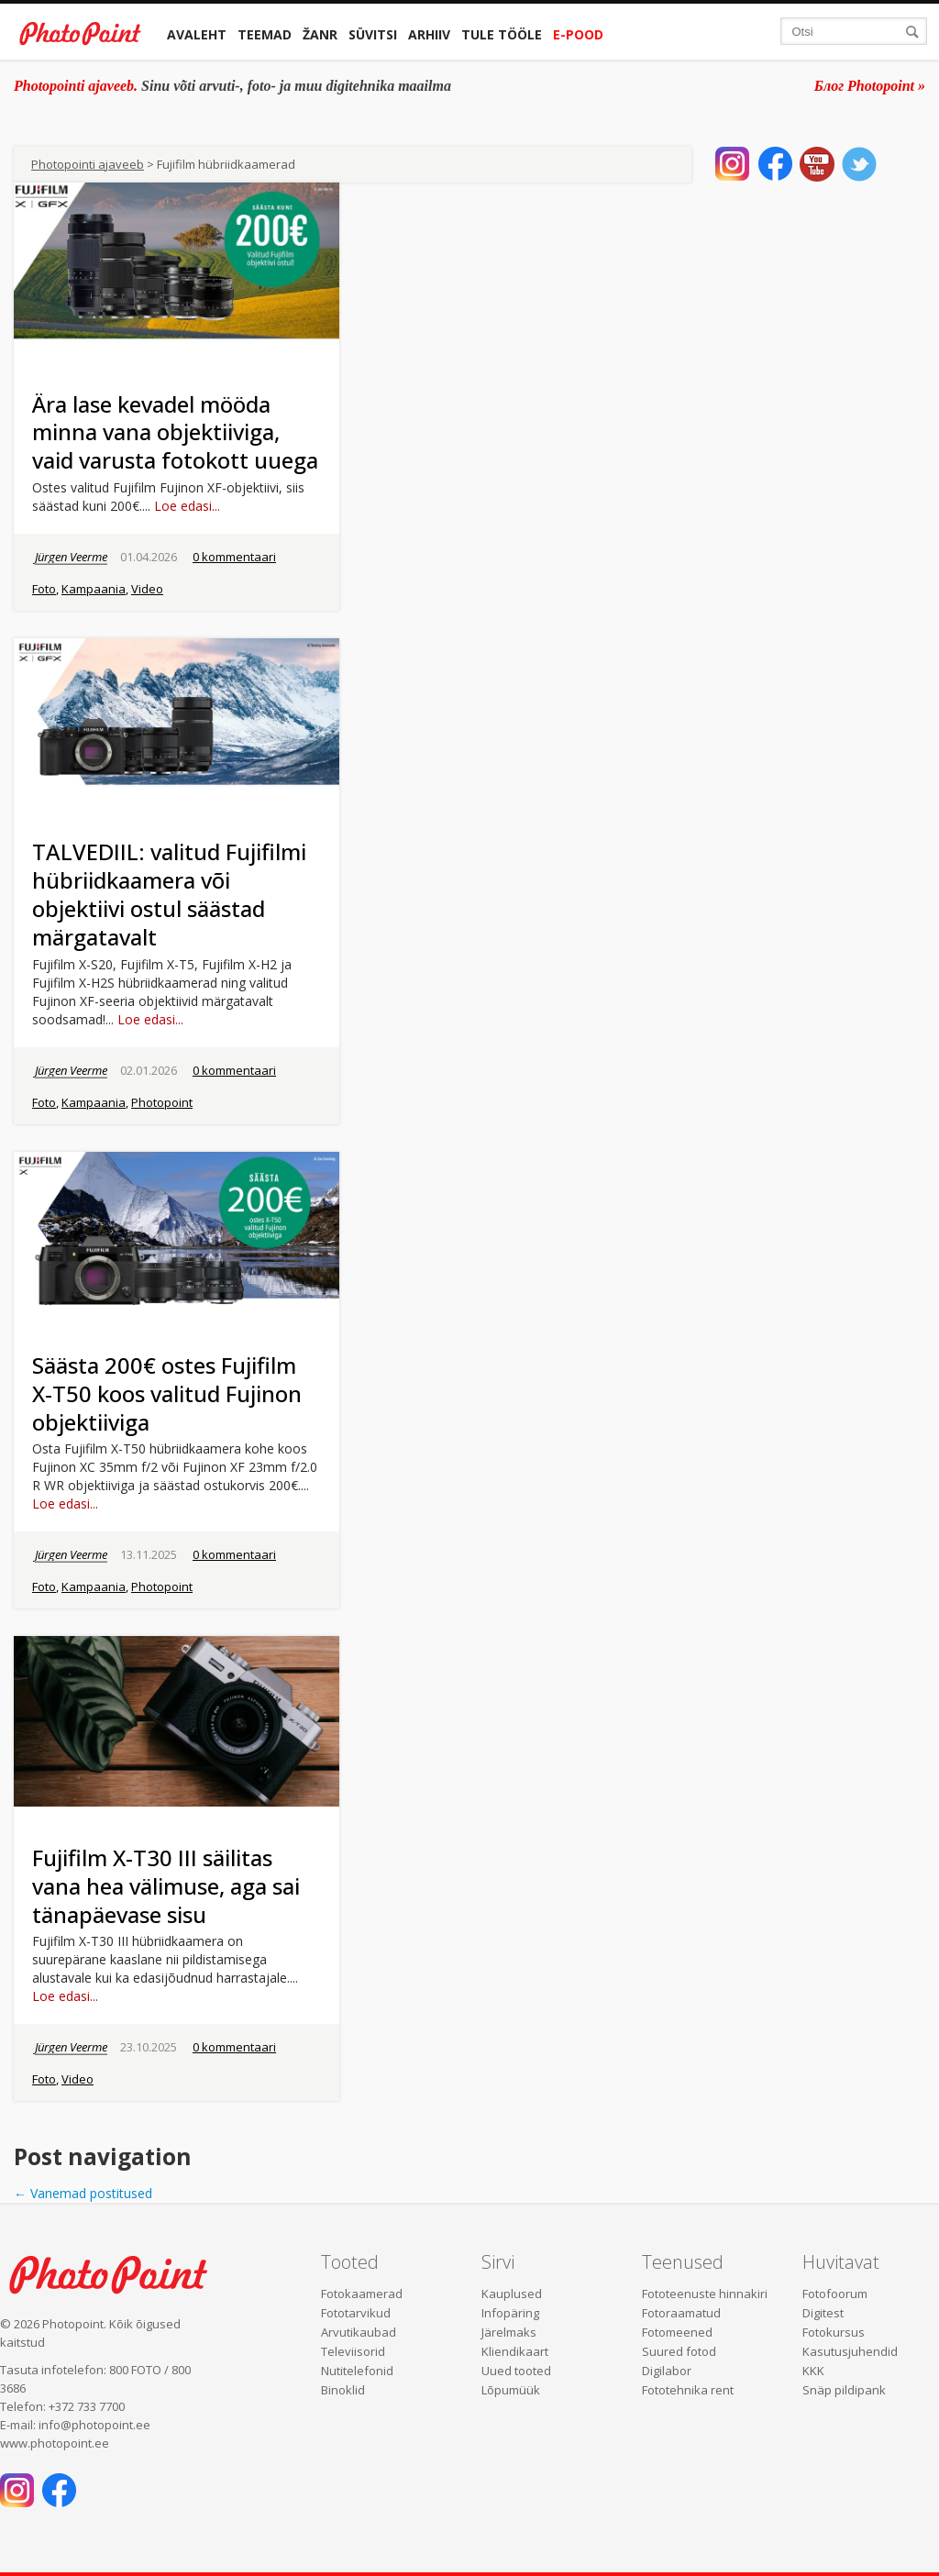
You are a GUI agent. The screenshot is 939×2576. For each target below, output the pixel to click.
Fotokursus (833, 2332)
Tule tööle (501, 34)
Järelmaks (508, 2332)
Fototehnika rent (688, 2390)
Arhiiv (429, 34)
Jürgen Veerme (71, 556)
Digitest (823, 2313)
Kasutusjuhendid (850, 2351)
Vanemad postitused (83, 2193)
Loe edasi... (187, 505)
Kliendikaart (514, 2351)
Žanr (320, 34)
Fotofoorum (834, 2293)
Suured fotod (679, 2351)
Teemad (265, 34)
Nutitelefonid (357, 2370)
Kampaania (93, 588)
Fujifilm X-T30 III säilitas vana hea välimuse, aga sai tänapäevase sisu (166, 1885)
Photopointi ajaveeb (87, 164)
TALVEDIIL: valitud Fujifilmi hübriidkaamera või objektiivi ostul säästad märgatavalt (169, 893)
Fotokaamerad (362, 2293)
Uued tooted (516, 2370)
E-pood (578, 34)
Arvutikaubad (358, 2332)
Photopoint (162, 1102)
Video (147, 588)
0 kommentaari (234, 556)
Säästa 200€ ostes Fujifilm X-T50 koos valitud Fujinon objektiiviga (167, 1393)
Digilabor (666, 2370)
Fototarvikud (356, 2313)
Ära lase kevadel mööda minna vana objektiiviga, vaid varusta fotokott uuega (175, 432)
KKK (813, 2370)
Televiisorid (353, 2351)
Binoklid (343, 2390)
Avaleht (196, 34)
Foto (44, 588)
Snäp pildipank (844, 2390)
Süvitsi (372, 34)
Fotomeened (677, 2332)
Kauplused (511, 2293)
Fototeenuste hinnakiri (705, 2293)
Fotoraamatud (681, 2313)
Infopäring (510, 2313)
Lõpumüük (510, 2390)
